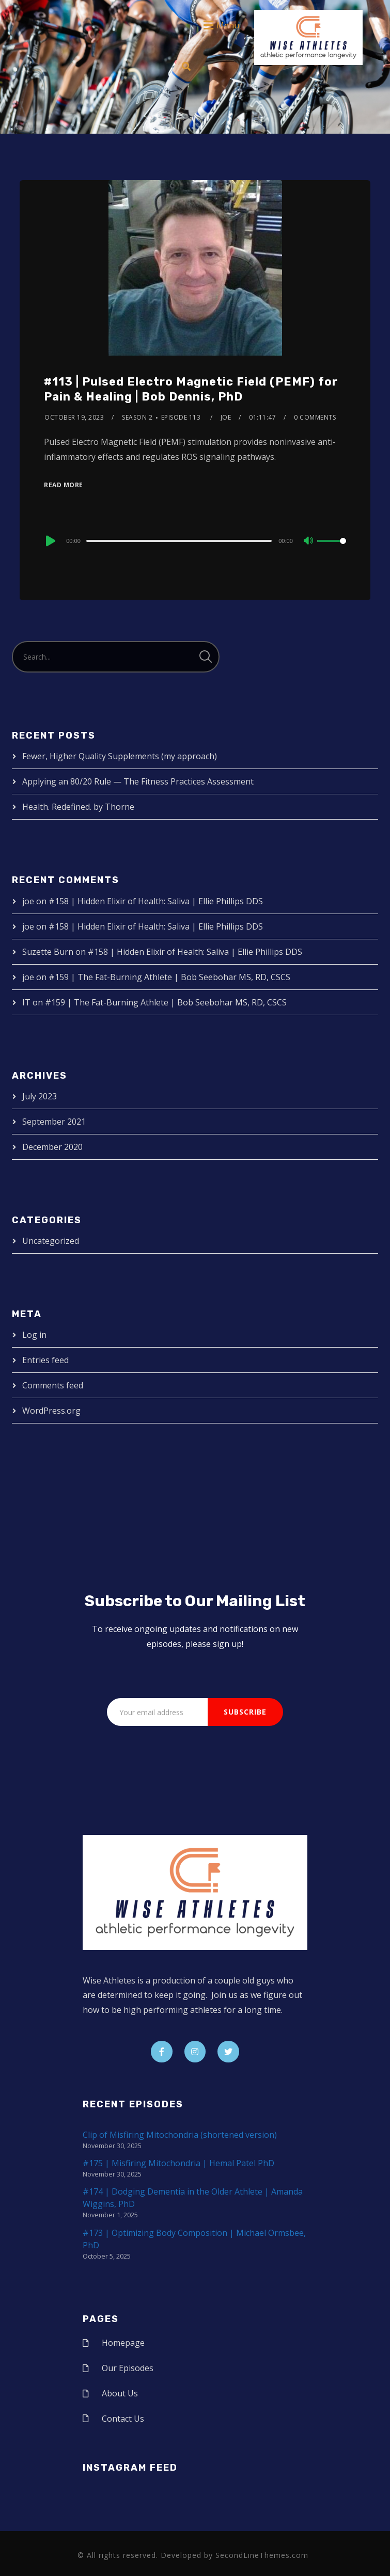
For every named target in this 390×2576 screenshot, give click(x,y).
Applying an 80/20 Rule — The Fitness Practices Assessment (138, 781)
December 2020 (52, 1147)
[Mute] (309, 541)
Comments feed (52, 1385)
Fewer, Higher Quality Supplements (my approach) (119, 756)
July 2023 (39, 1096)
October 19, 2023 (74, 417)
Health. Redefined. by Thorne (78, 806)
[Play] (49, 541)
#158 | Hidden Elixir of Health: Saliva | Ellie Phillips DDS (156, 901)
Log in (34, 1334)
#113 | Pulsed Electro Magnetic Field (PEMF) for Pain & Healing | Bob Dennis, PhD (191, 389)
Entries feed (45, 1360)
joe (226, 417)
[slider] (179, 541)
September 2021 (54, 1121)
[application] (195, 540)
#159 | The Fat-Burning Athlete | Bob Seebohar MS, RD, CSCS (169, 977)
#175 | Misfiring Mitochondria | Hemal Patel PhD (178, 2163)
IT (26, 1002)
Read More (63, 485)
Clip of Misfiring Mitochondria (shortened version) (180, 2134)
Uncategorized (50, 1240)
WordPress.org (51, 1410)
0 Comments (315, 417)
